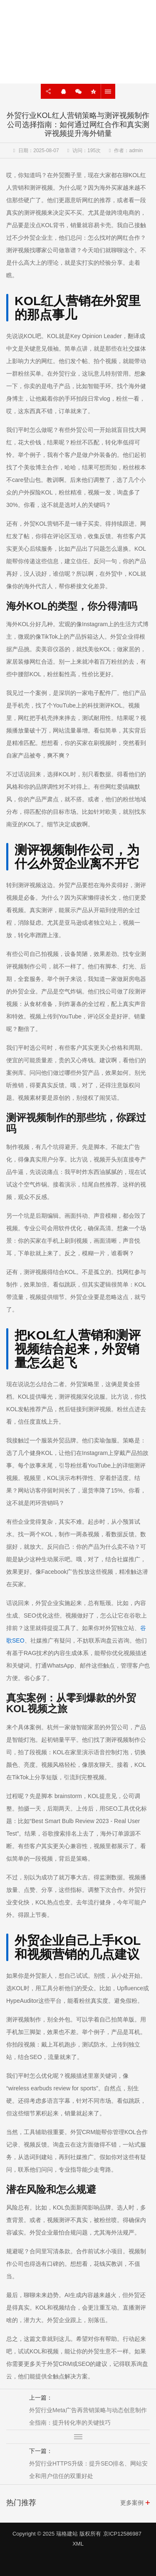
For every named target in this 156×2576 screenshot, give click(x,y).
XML (78, 2544)
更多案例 (132, 2502)
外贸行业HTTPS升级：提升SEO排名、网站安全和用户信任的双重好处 (88, 2469)
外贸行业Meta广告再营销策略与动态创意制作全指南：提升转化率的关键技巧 (88, 2416)
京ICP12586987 (122, 2534)
